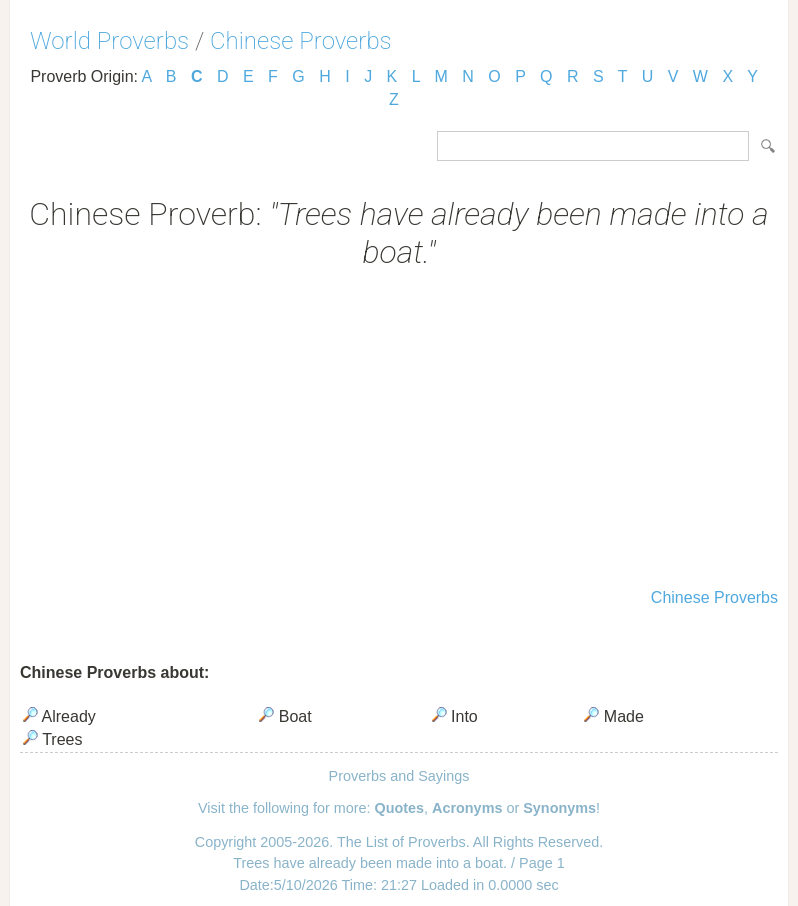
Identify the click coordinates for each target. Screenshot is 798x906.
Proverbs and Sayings (399, 776)
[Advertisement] (399, 431)
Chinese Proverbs (301, 41)
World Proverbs (109, 41)
